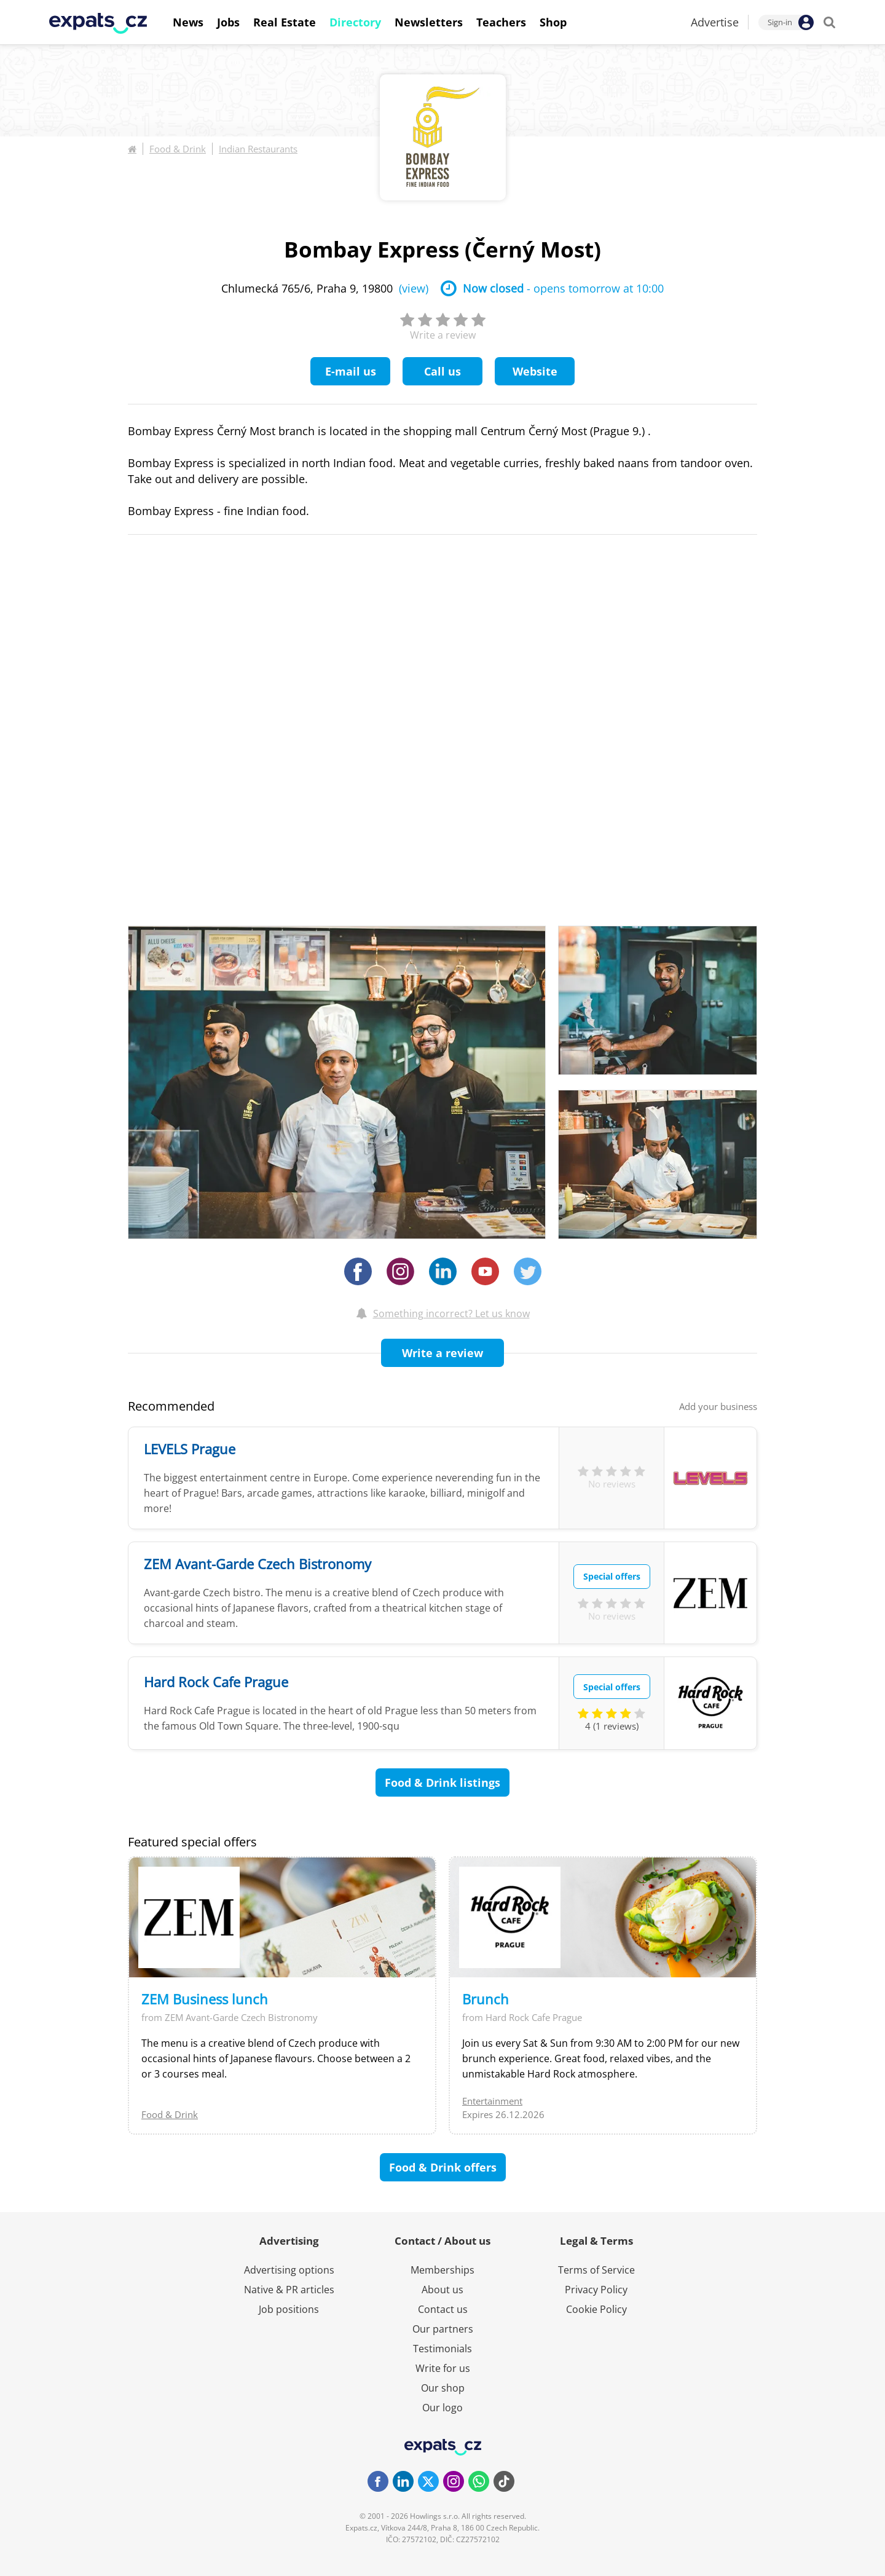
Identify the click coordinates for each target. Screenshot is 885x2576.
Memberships (442, 2270)
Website (535, 371)
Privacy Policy (596, 2289)
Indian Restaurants (258, 149)
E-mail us (350, 371)
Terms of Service (596, 2270)
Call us (442, 371)
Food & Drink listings (442, 1782)
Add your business (718, 1406)
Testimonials (442, 2348)
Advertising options (289, 2270)
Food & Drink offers (443, 2167)
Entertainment (492, 2101)
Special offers (611, 1576)
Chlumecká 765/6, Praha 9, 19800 (324, 288)
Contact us (443, 2309)
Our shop (443, 2388)
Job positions (289, 2309)
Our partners (442, 2329)
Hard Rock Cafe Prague (216, 1681)
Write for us (442, 2368)
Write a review (442, 1352)
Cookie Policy (596, 2309)
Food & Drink (177, 149)
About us (442, 2289)
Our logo (442, 2407)
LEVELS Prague (189, 1449)
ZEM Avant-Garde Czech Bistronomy (257, 1563)
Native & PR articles (289, 2289)
